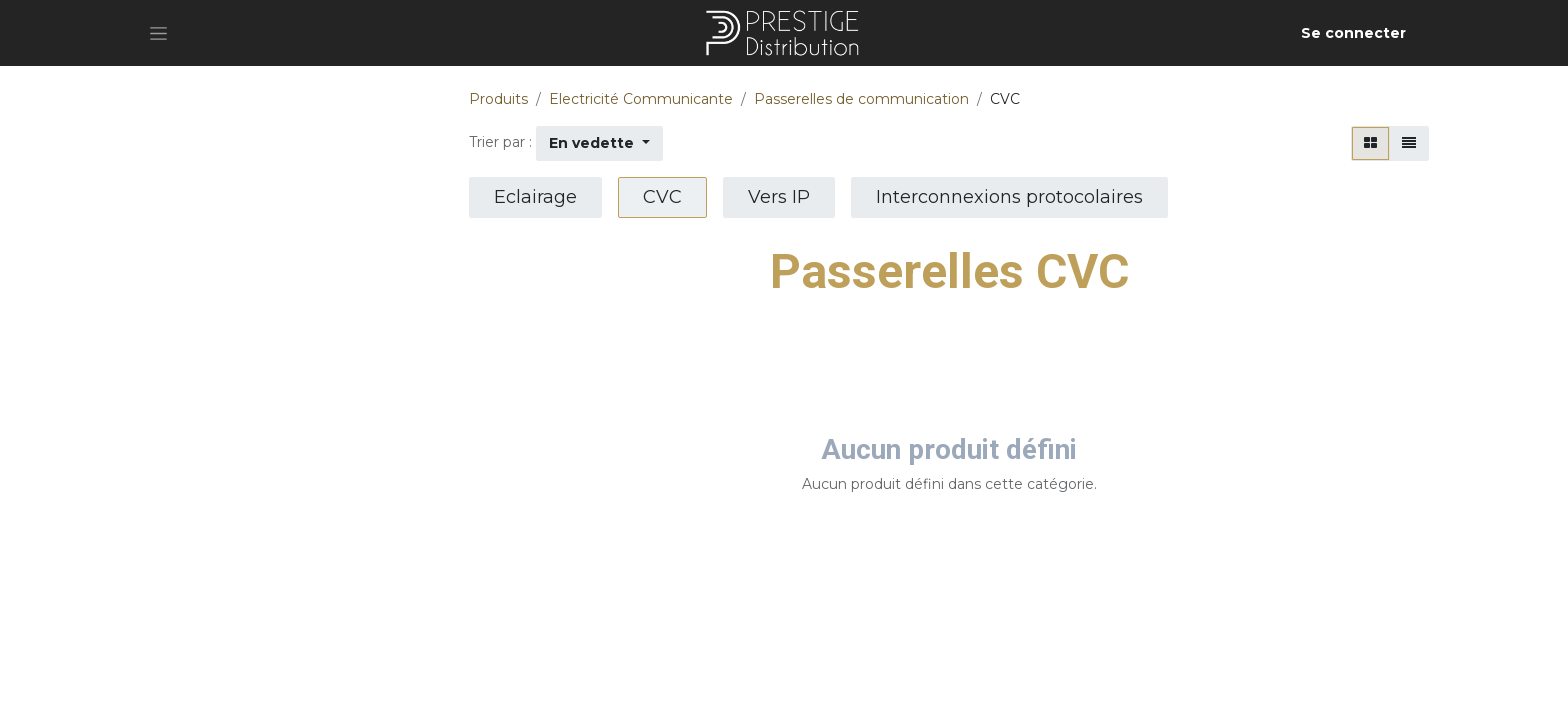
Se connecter (1353, 33)
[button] (599, 143)
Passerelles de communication (861, 99)
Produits (498, 99)
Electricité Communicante (641, 99)
